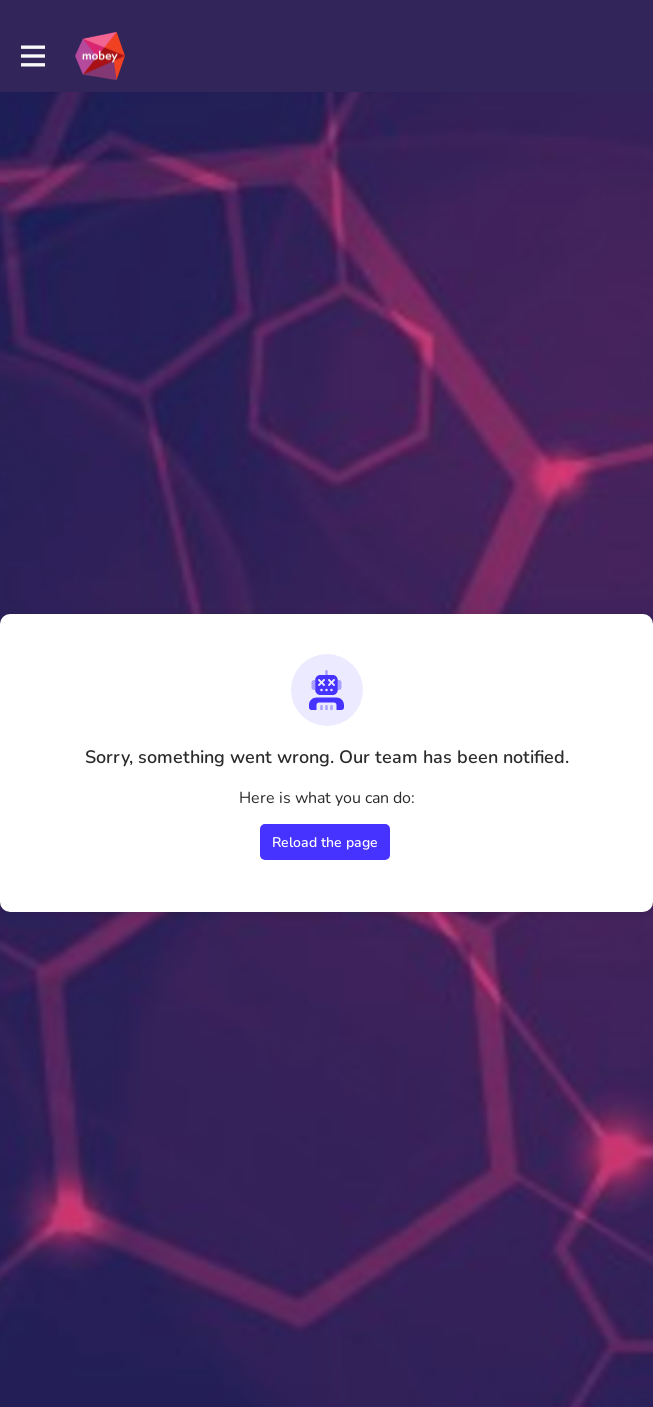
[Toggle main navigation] (32, 56)
